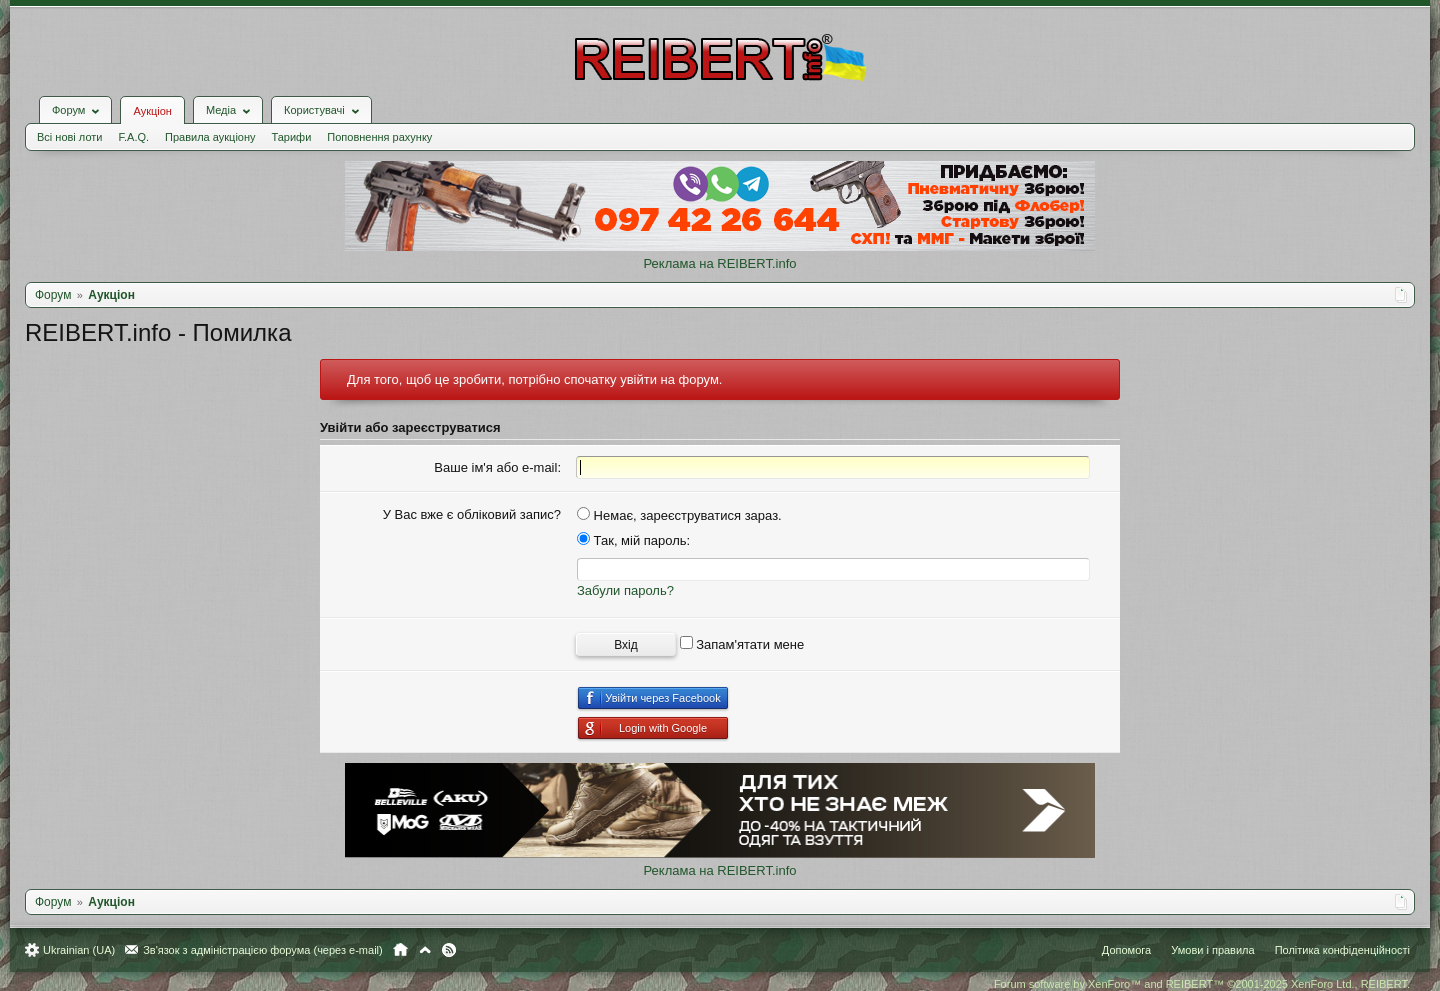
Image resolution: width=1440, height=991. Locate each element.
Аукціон (152, 111)
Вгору (425, 950)
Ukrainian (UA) (79, 950)
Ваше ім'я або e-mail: (497, 467)
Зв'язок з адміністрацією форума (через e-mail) (263, 950)
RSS (449, 950)
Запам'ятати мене (742, 644)
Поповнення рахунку (379, 137)
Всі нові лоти (69, 137)
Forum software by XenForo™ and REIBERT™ (1202, 984)
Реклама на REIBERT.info (719, 263)
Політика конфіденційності (1342, 950)
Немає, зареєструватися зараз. (679, 515)
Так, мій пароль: (633, 540)
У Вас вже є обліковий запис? (472, 514)
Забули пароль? (625, 590)
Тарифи (292, 137)
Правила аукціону (210, 137)
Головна (400, 950)
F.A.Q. (133, 137)
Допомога (1126, 950)
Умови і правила (1212, 950)
